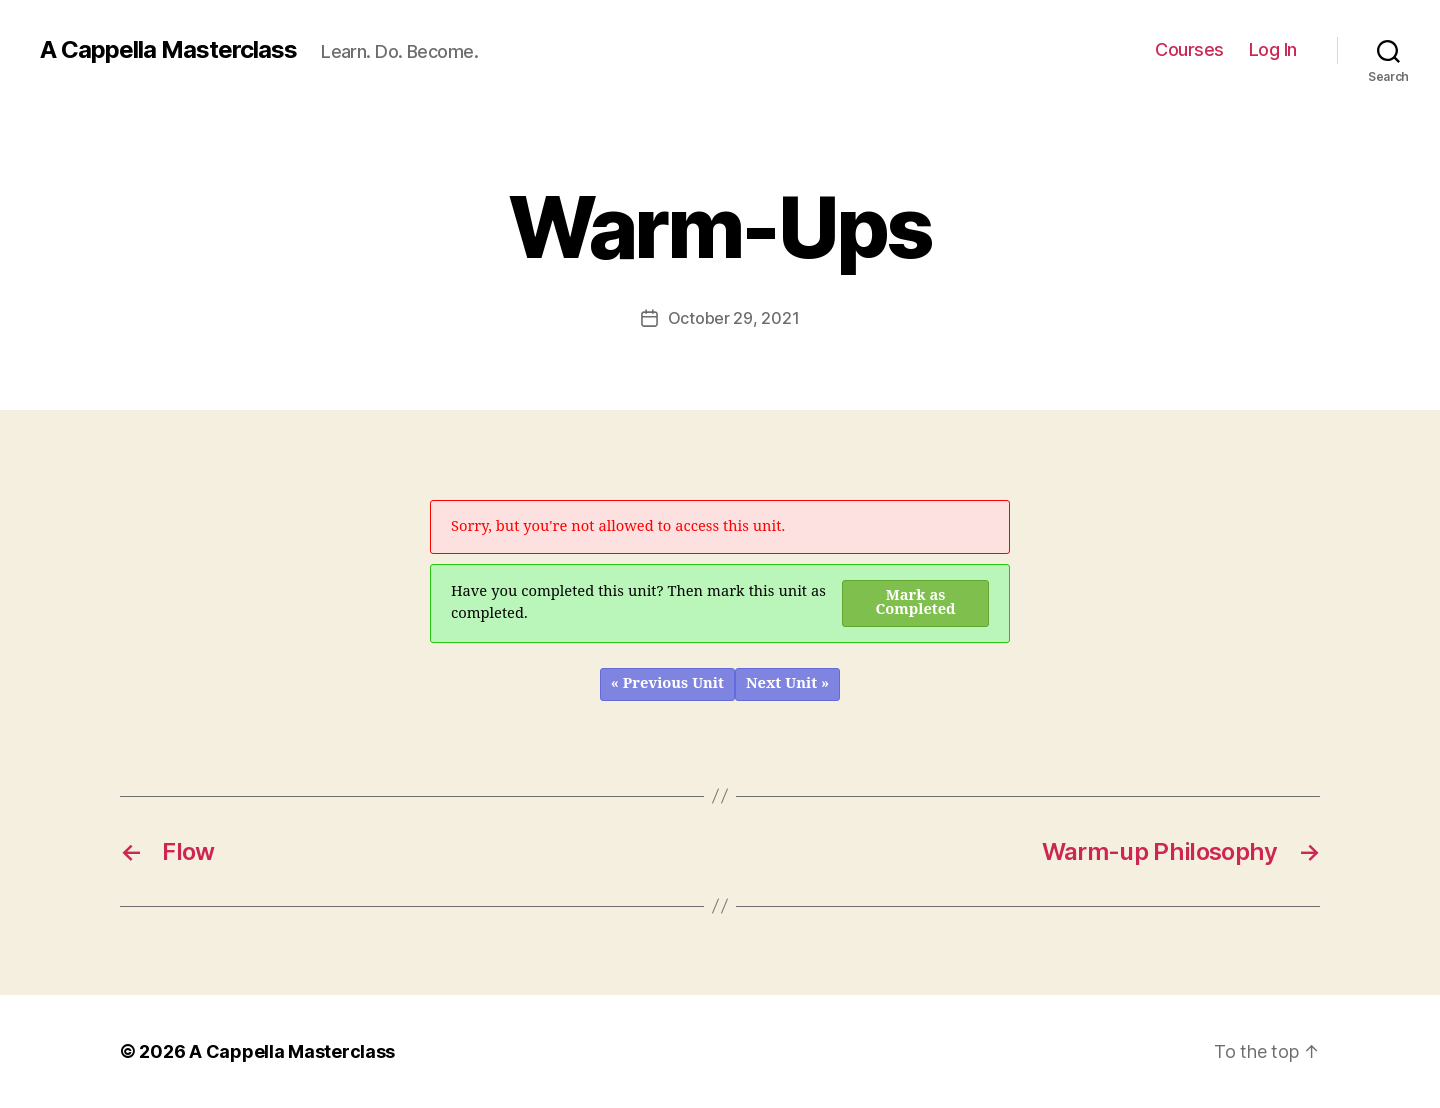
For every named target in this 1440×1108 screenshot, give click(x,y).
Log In (1273, 49)
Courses (1189, 49)
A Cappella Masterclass (168, 50)
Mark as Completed (916, 603)
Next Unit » (787, 683)
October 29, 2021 (734, 318)
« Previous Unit (667, 683)
